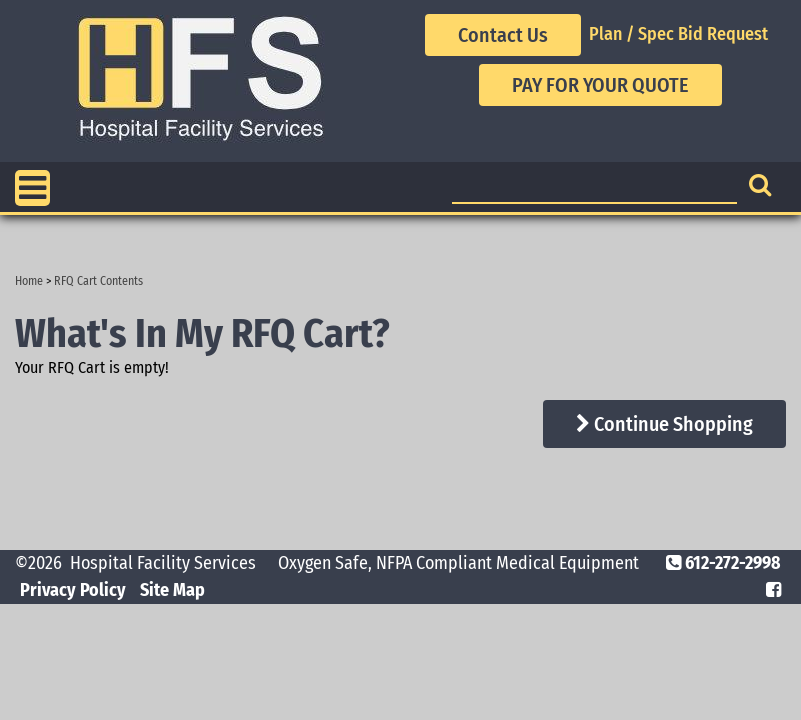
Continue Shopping (664, 424)
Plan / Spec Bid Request (678, 34)
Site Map (172, 590)
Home (29, 281)
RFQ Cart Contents (98, 281)
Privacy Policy (73, 590)
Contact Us (503, 35)
